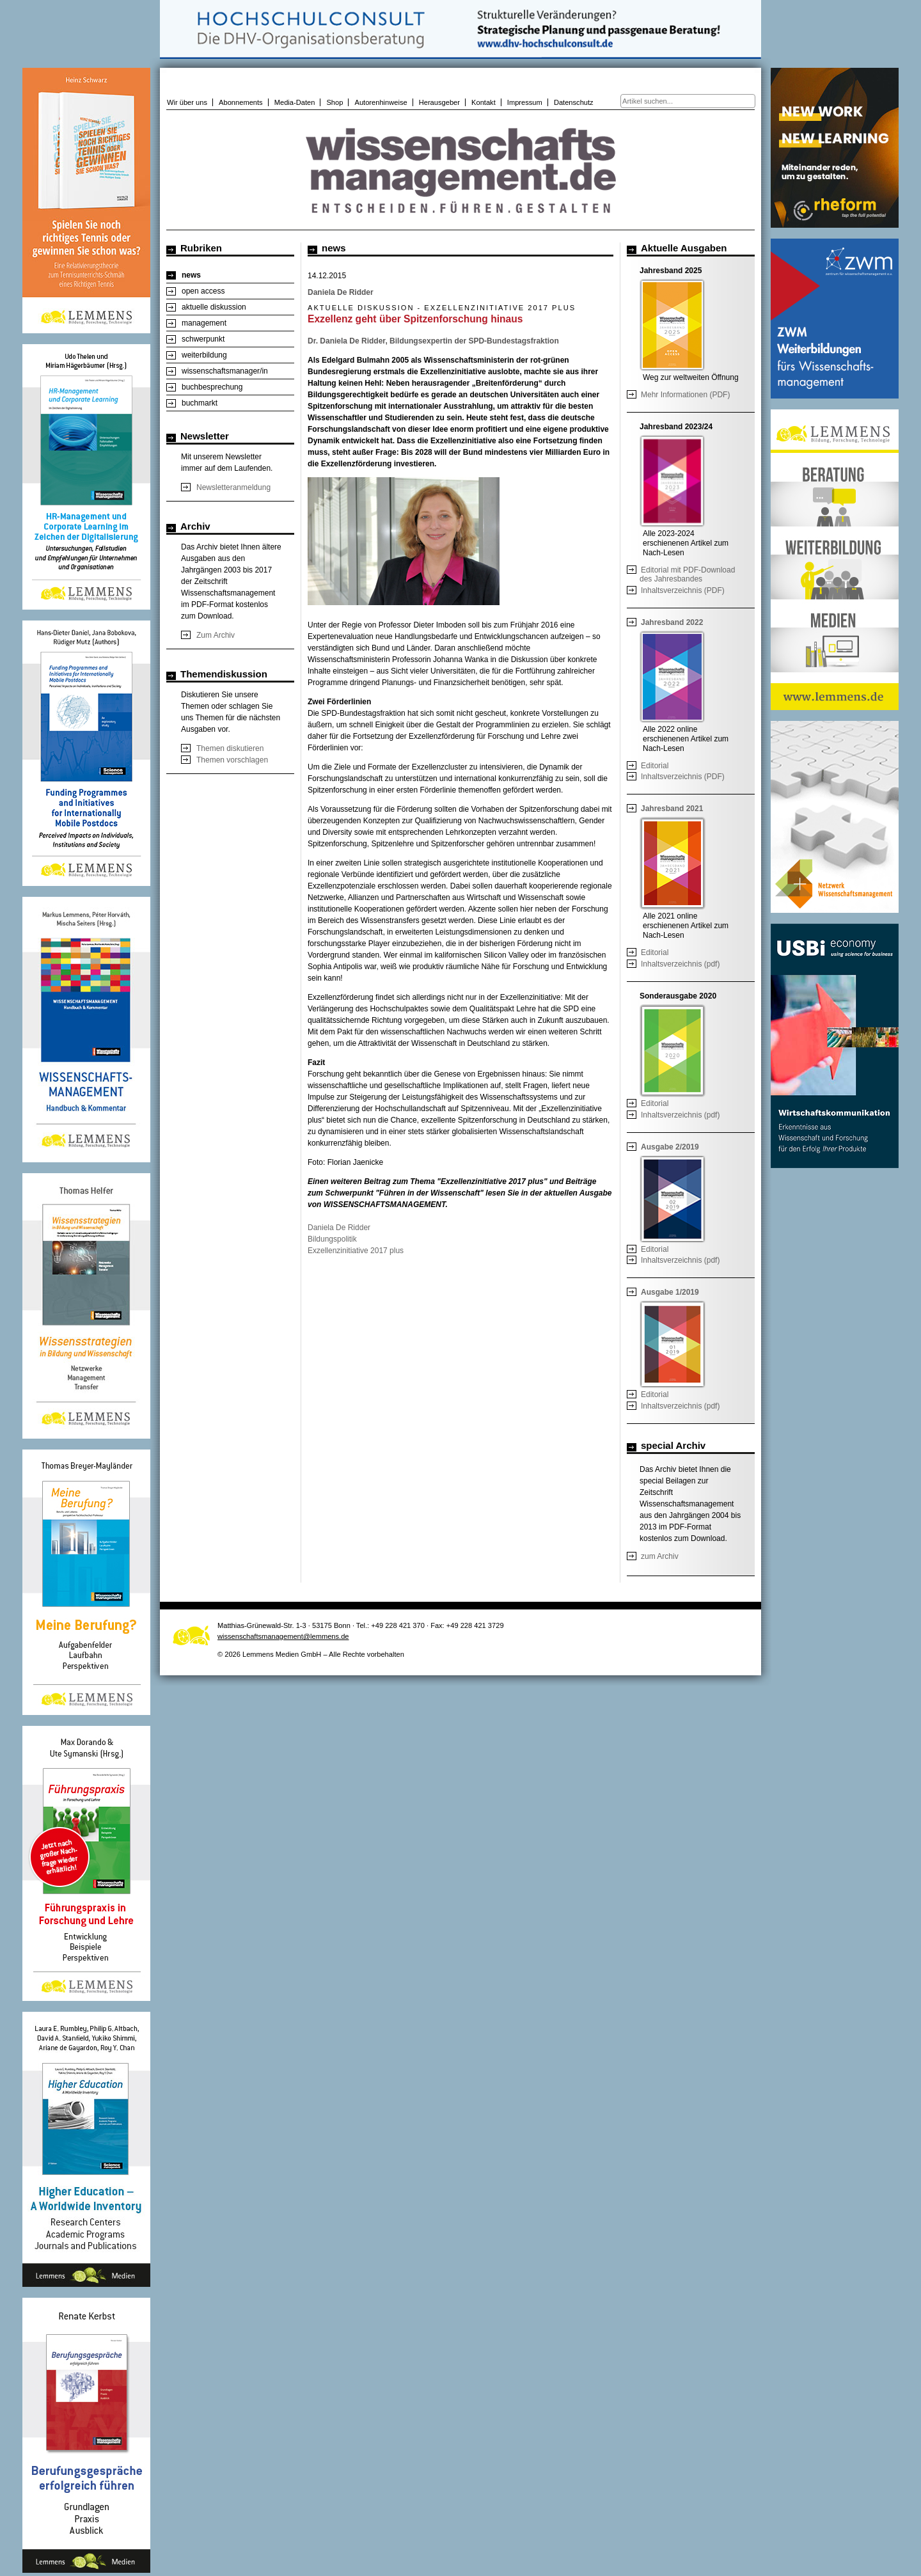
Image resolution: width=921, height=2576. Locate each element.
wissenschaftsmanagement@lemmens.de (283, 1636)
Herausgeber (439, 102)
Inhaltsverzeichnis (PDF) (683, 590)
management (204, 323)
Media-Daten (294, 102)
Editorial (654, 765)
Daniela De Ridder (339, 1227)
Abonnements (241, 102)
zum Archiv (660, 1556)
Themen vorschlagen (232, 759)
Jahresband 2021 (672, 808)
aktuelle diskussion (214, 307)
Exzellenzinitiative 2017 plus (356, 1250)
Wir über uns (187, 102)
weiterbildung (204, 355)
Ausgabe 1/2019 (670, 1292)
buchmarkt (199, 403)
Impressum (524, 102)
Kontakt (483, 102)
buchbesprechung (212, 387)
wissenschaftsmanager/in (225, 371)
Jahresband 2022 (672, 622)
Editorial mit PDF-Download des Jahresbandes (687, 574)
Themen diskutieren (230, 748)
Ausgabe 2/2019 (670, 1146)
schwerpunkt (203, 339)
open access (203, 291)
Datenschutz (574, 102)
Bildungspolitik (332, 1239)
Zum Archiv (215, 635)
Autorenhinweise (380, 102)
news (191, 275)
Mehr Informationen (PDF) (685, 394)
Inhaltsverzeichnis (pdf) (680, 964)
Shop (334, 102)
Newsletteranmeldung (233, 487)
